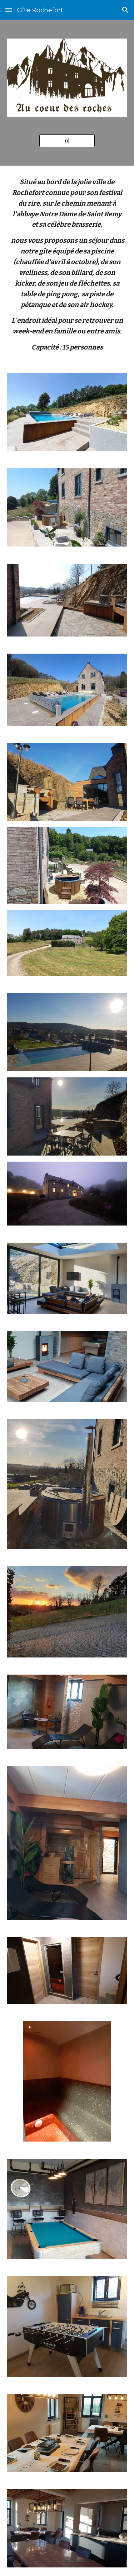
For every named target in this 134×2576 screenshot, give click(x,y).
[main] (67, 265)
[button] (8, 10)
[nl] (67, 140)
